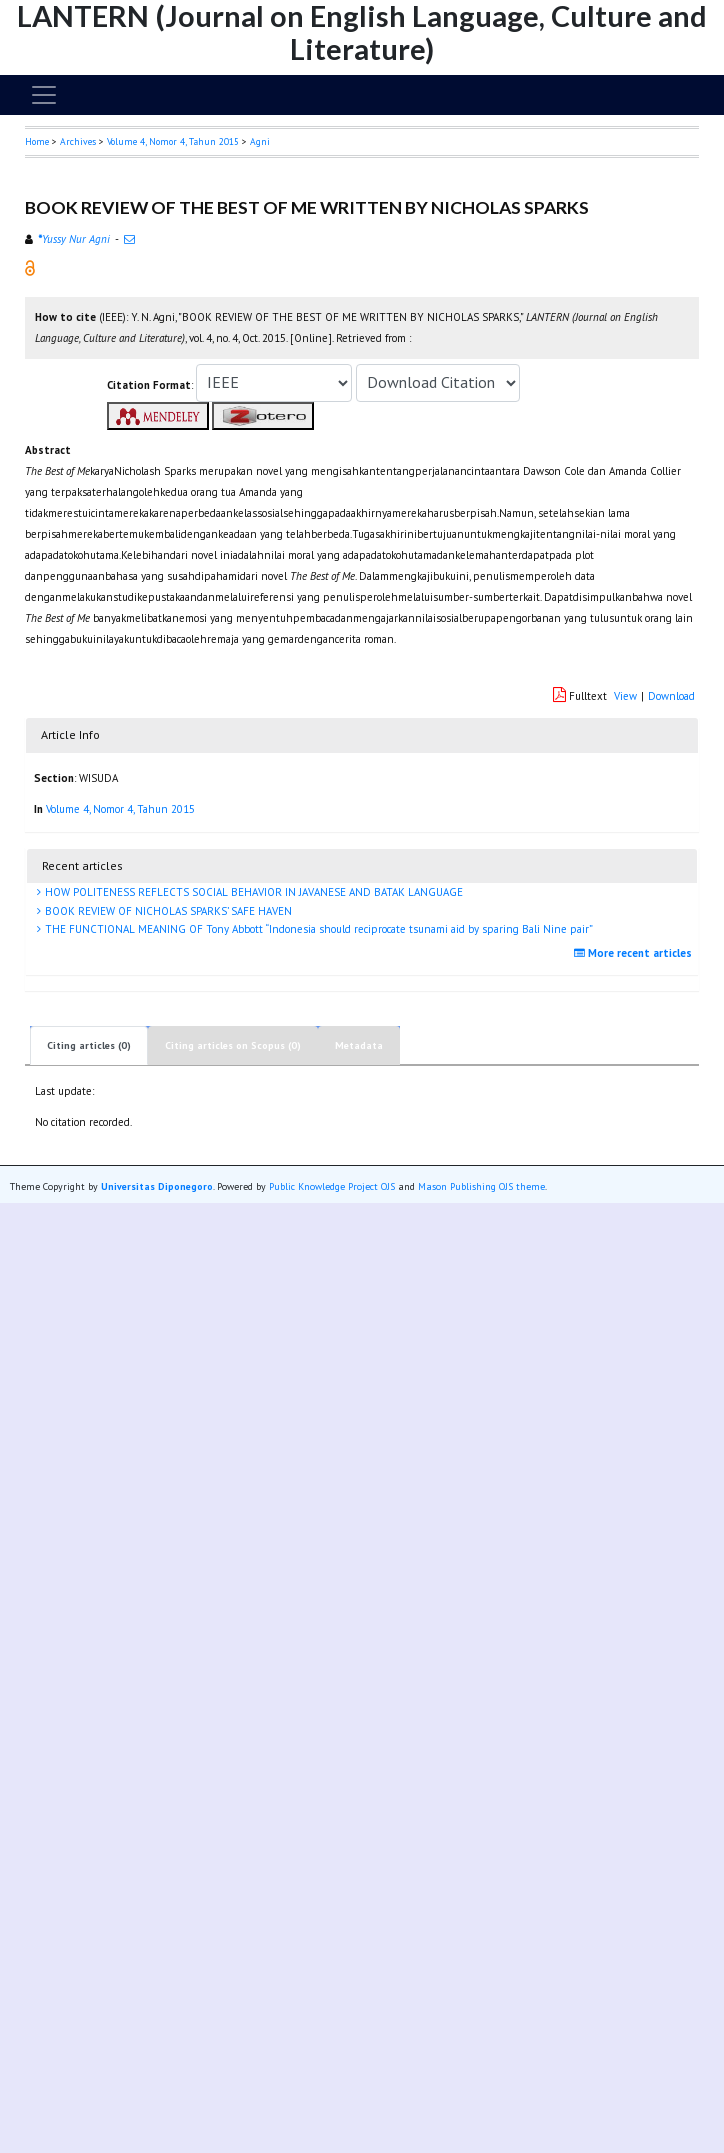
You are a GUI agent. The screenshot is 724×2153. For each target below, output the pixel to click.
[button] (30, 267)
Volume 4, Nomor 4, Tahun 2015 (173, 141)
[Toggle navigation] (44, 95)
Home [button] (37, 141)
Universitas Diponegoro (157, 1186)
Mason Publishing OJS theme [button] (481, 1186)
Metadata (359, 1045)
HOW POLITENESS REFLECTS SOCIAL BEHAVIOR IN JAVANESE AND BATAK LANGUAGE (252, 892)
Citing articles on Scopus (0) (233, 1045)
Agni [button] (260, 141)
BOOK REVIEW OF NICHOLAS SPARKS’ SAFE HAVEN (167, 911)
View (625, 696)
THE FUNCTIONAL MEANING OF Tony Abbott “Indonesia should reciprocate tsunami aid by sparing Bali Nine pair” (317, 929)
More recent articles (635, 953)
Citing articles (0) (89, 1045)
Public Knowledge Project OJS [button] (332, 1186)
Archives (78, 141)
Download (671, 696)
